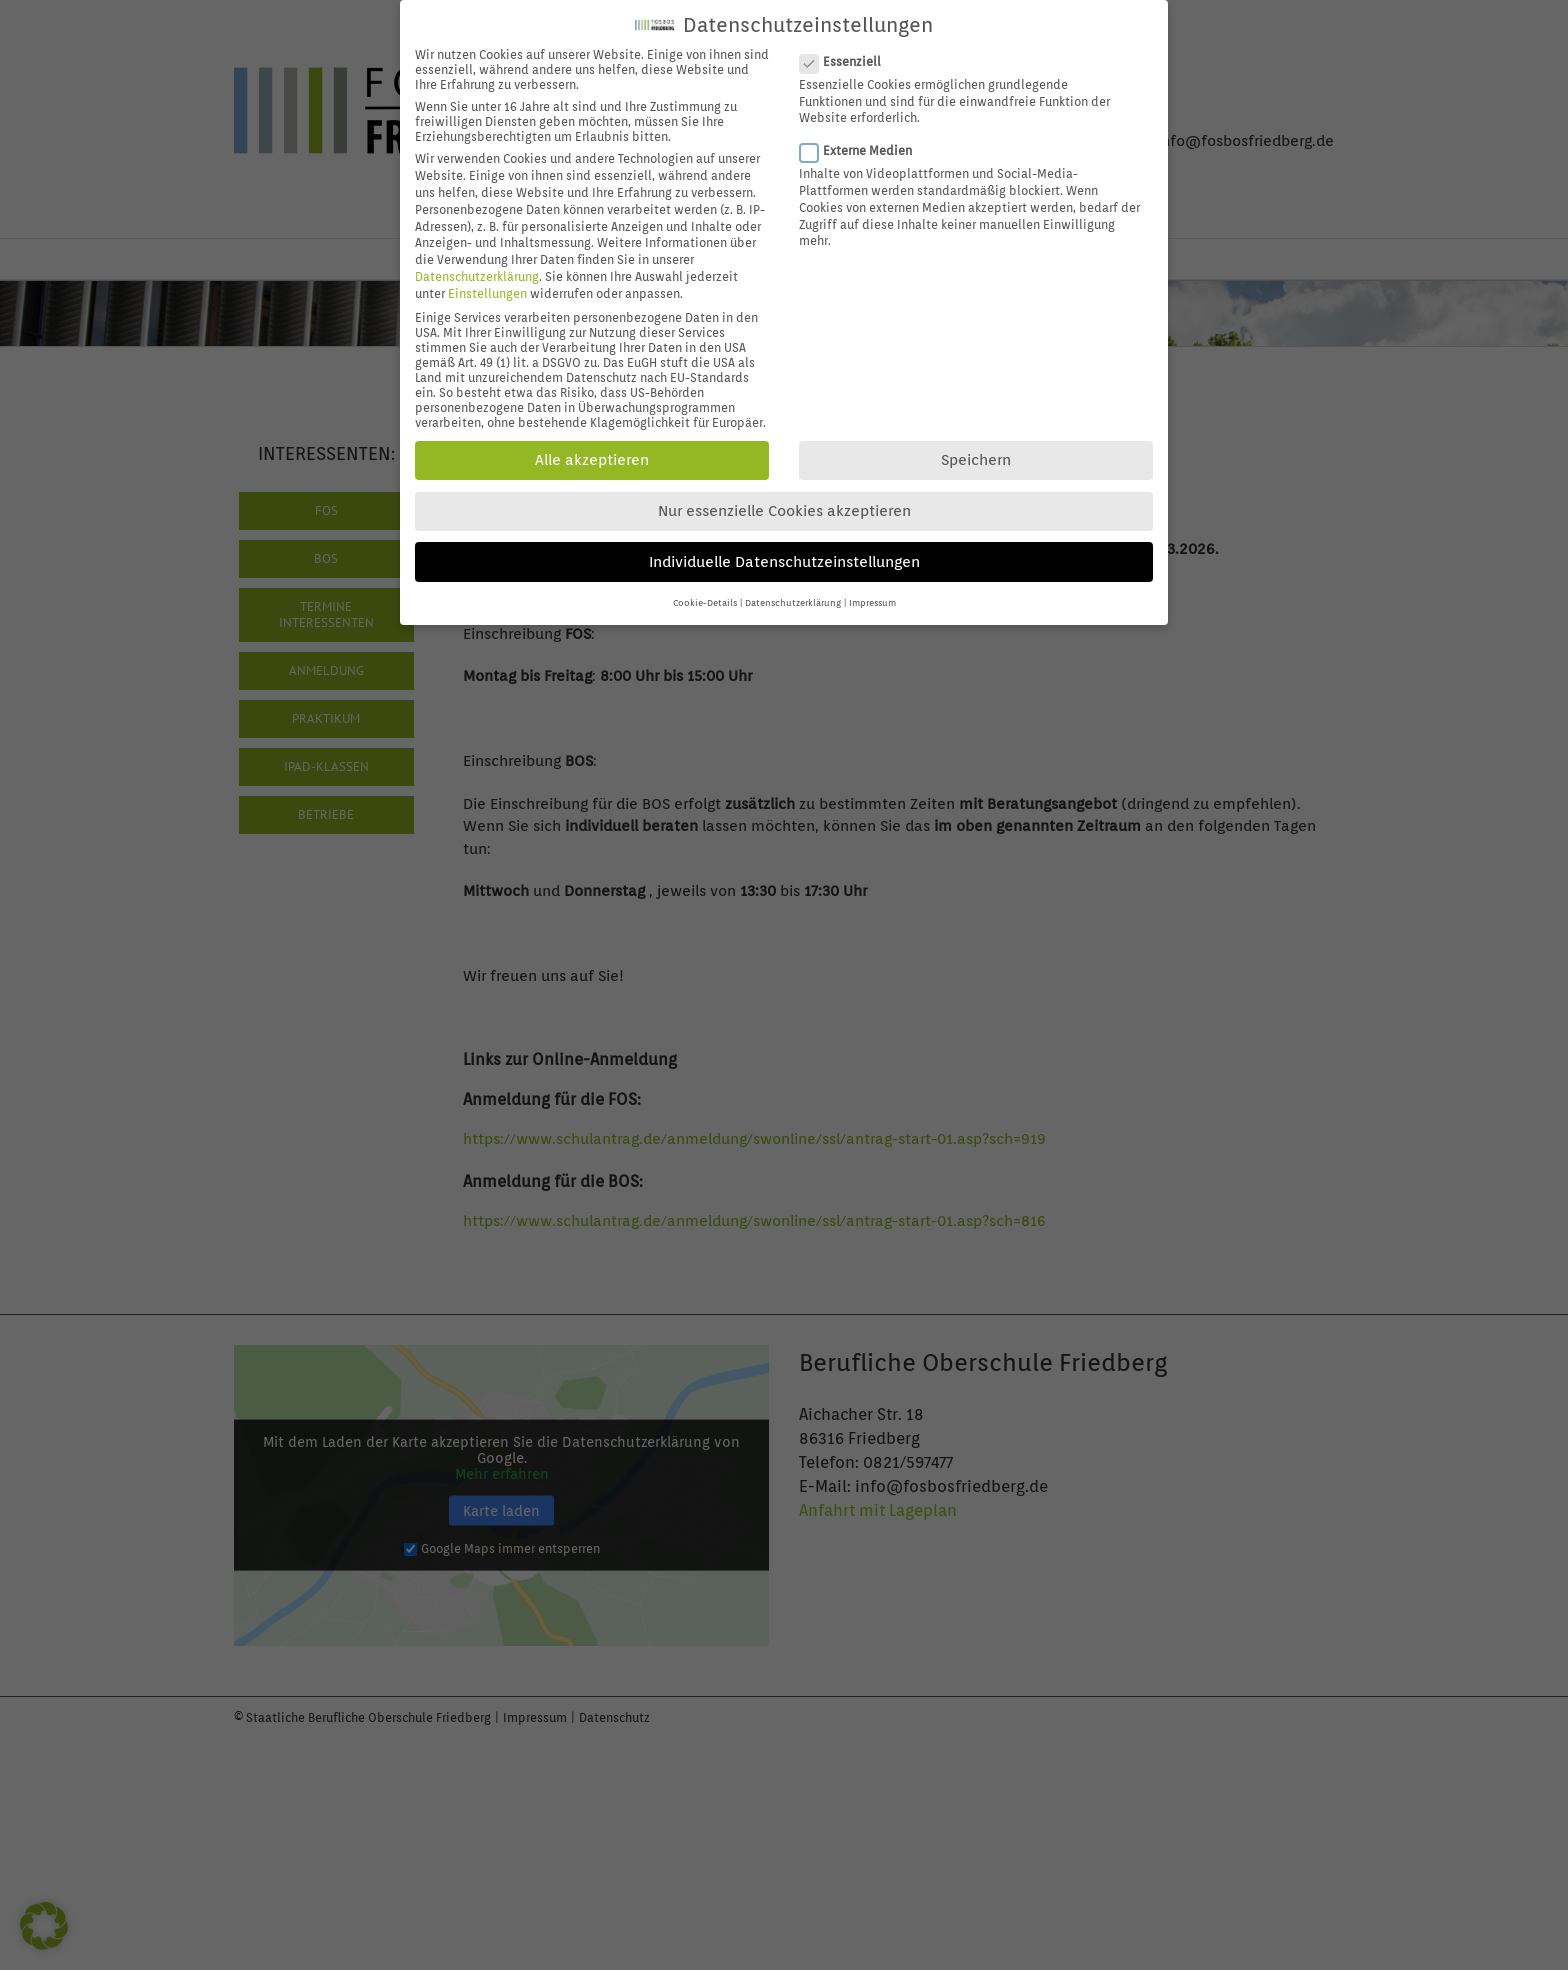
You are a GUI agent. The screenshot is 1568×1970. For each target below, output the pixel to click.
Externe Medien (864, 144)
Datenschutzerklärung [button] (793, 596)
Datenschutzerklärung (477, 269)
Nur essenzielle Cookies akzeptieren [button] (784, 505)
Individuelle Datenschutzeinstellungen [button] (784, 555)
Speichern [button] (976, 454)
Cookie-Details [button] (705, 596)
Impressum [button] (872, 596)
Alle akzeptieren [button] (592, 454)
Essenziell (848, 54)
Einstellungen (487, 286)
